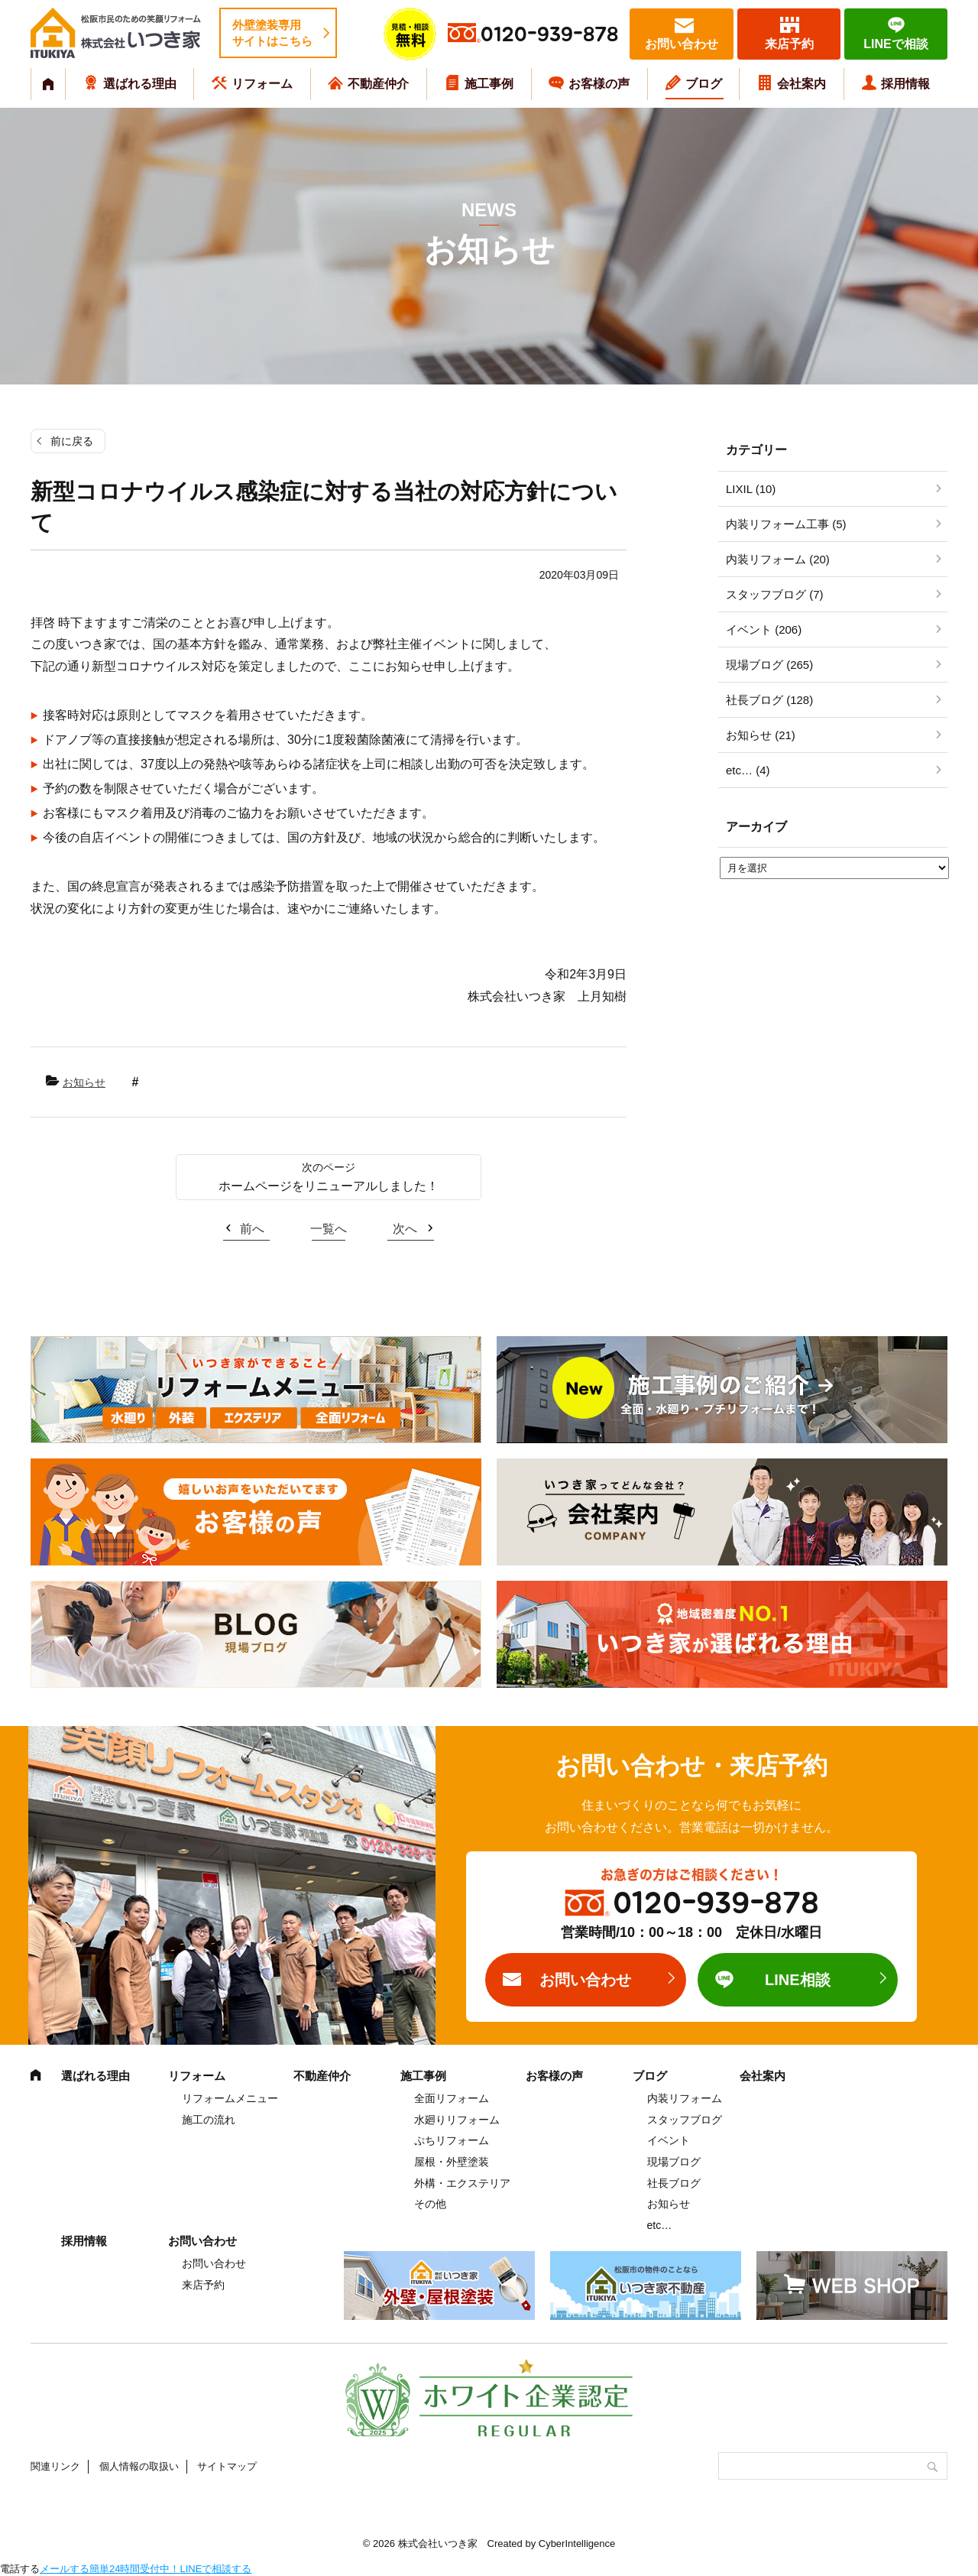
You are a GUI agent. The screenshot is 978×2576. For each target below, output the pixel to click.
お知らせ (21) (760, 734)
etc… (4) (748, 770)
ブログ (703, 83)
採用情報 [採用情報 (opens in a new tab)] (905, 83)
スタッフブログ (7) (775, 594)
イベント (668, 2140)
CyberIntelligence (577, 2543)
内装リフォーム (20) (778, 559)
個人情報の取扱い (139, 2466)
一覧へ (328, 1228)
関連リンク (55, 2466)
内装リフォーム (684, 2098)
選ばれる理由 (139, 83)
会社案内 (801, 83)
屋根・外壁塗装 (451, 2162)
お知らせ (84, 1082)
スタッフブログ (684, 2120)
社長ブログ (674, 2183)
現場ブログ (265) (769, 664)
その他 (430, 2204)
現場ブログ (674, 2162)
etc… (659, 2225)
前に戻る (71, 441)
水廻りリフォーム (457, 2120)
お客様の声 (599, 83)
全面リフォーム (451, 2098)
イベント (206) (764, 629)
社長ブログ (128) (769, 699)
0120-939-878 (549, 34)
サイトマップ (227, 2466)
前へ (252, 1228)
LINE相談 (798, 1979)
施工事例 (489, 83)
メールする (64, 2568)
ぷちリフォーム (451, 2140)
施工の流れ (208, 2120)
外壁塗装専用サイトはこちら (272, 32)
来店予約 (789, 43)
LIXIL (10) (751, 488)
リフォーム (262, 83)
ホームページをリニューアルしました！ (329, 1185)
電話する (20, 2568)
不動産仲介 (378, 83)
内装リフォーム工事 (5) (786, 523)
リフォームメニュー (230, 2098)
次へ (405, 1228)
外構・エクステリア (462, 2183)
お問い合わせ (681, 43)
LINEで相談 (895, 43)
